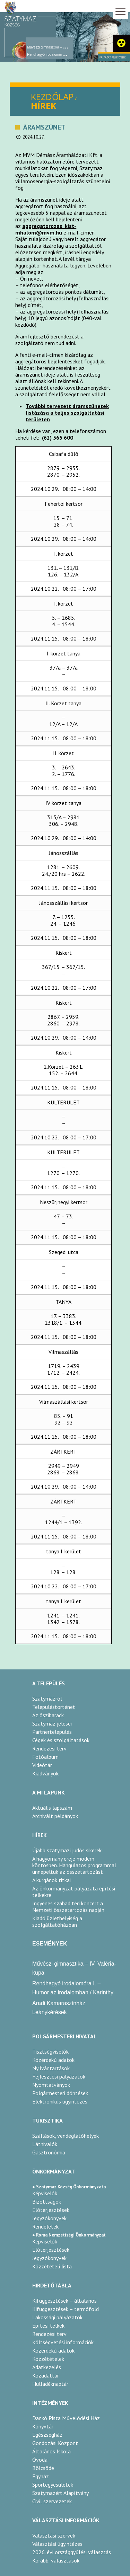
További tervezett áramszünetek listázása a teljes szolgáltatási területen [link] (67, 413)
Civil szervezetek (52, 2501)
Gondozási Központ (55, 2443)
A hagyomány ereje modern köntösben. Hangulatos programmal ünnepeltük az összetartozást (74, 1865)
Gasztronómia (48, 2152)
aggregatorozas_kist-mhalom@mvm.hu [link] (45, 229)
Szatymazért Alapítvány (60, 2492)
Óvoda (39, 2459)
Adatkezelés (46, 2367)
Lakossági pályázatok (57, 2317)
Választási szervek (53, 2535)
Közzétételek (48, 2358)
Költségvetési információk (63, 2342)
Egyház (40, 2476)
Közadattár (45, 2375)
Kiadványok (45, 1773)
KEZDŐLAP (52, 97)
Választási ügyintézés (57, 2543)
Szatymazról (47, 1698)
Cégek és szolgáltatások (60, 1740)
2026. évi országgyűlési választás (71, 2552)
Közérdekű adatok (53, 2059)
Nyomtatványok (51, 2084)
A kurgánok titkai (51, 1880)
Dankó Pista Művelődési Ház (66, 2418)
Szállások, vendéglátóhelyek (65, 2135)
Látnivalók (44, 2144)
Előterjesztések (50, 2209)
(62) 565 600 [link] (57, 437)
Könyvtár (42, 2426)
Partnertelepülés (52, 1731)
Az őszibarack (48, 1715)
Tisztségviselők (50, 2051)
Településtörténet (53, 1706)
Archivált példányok (55, 1815)
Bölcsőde (43, 2467)
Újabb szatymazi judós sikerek (67, 1850)
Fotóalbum (45, 1756)
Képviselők (44, 2193)
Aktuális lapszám (52, 1807)
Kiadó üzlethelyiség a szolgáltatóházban (57, 1921)
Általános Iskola (51, 2451)
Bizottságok (46, 2201)
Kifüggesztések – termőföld (65, 2308)
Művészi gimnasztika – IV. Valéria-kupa (57, 47)
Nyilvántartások (51, 2068)
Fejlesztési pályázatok (58, 2076)
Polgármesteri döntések (60, 2093)
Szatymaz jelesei (52, 1723)
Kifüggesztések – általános (64, 2300)
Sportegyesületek (52, 2484)
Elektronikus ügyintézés (59, 2101)
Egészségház (47, 2434)
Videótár (42, 1765)
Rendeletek (45, 2226)
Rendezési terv (49, 1748)
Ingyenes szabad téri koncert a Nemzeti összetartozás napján (68, 1906)
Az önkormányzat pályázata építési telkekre (73, 1891)
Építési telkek (48, 2325)
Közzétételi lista (52, 2266)
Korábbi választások (55, 2560)
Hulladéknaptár (50, 2383)
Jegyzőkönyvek (49, 2218)
